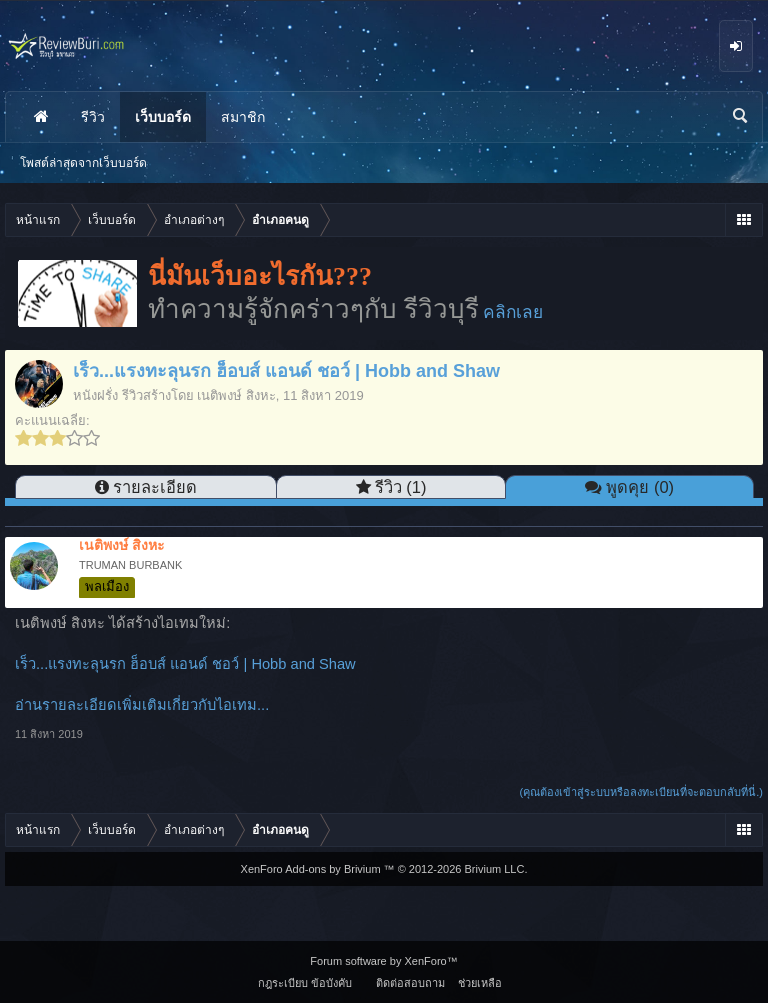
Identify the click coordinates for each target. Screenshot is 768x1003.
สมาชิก (243, 117)
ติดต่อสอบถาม (410, 983)
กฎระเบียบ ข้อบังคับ (305, 983)
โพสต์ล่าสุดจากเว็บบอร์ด (83, 163)
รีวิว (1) (401, 487)
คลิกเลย (513, 312)
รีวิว (93, 117)
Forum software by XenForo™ (383, 961)
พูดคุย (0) (640, 487)
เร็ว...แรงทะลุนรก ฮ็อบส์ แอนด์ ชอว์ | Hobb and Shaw (185, 664)
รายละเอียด (155, 487)
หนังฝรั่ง (95, 395)
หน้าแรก (41, 117)
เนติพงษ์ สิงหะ (236, 395)
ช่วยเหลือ (480, 983)
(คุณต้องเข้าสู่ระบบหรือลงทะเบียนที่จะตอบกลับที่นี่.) (641, 792)
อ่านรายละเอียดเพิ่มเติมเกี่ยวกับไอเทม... (142, 705)
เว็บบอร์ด (163, 117)
